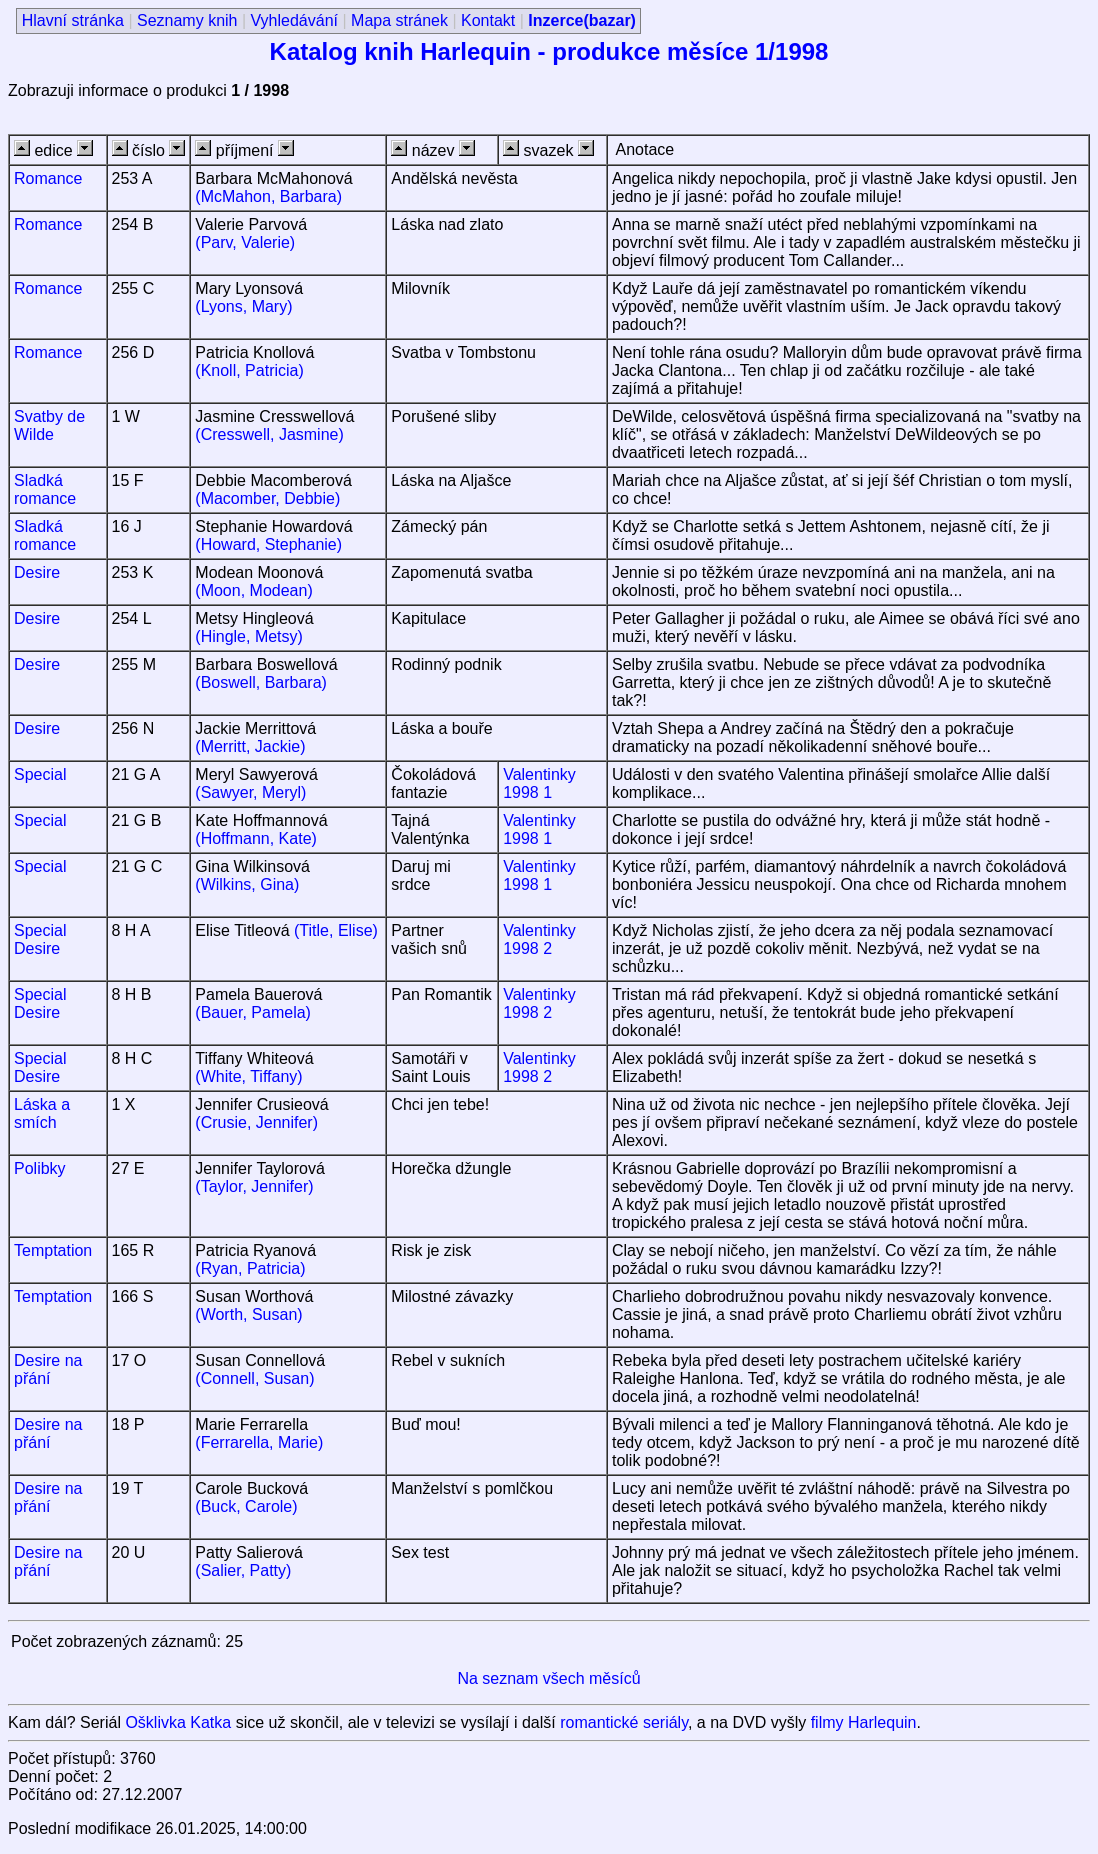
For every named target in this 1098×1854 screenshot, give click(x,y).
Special (40, 774)
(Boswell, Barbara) (261, 682)
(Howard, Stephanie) (268, 544)
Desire (37, 572)
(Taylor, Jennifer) (254, 1186)
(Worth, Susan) (248, 1314)
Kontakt (488, 20)
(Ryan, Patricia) (250, 1268)
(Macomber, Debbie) (267, 498)
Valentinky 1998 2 (539, 939)
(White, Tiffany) (248, 1076)
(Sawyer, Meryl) (250, 792)
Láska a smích (42, 1113)
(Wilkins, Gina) (247, 884)
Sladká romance (45, 489)
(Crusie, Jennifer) (256, 1122)
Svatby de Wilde (49, 425)
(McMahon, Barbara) (268, 196)
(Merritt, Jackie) (250, 746)
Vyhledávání (294, 20)
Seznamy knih (187, 20)
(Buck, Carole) (246, 1506)
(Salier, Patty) (243, 1570)
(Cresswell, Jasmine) (269, 434)
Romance (48, 178)
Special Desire (40, 939)
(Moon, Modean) (253, 590)
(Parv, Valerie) (245, 242)
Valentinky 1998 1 (539, 783)
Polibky (40, 1168)
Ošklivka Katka (178, 1722)
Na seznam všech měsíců (548, 1678)
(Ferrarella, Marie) (259, 1442)
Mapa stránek (399, 20)
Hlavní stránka (73, 20)
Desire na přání (48, 1369)
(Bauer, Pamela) (253, 1012)
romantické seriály (624, 1722)
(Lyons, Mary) (243, 306)
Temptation (53, 1250)
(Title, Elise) (336, 930)
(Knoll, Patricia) (249, 370)
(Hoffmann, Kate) (256, 838)
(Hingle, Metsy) (249, 636)
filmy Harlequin (864, 1722)
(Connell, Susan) (254, 1378)
